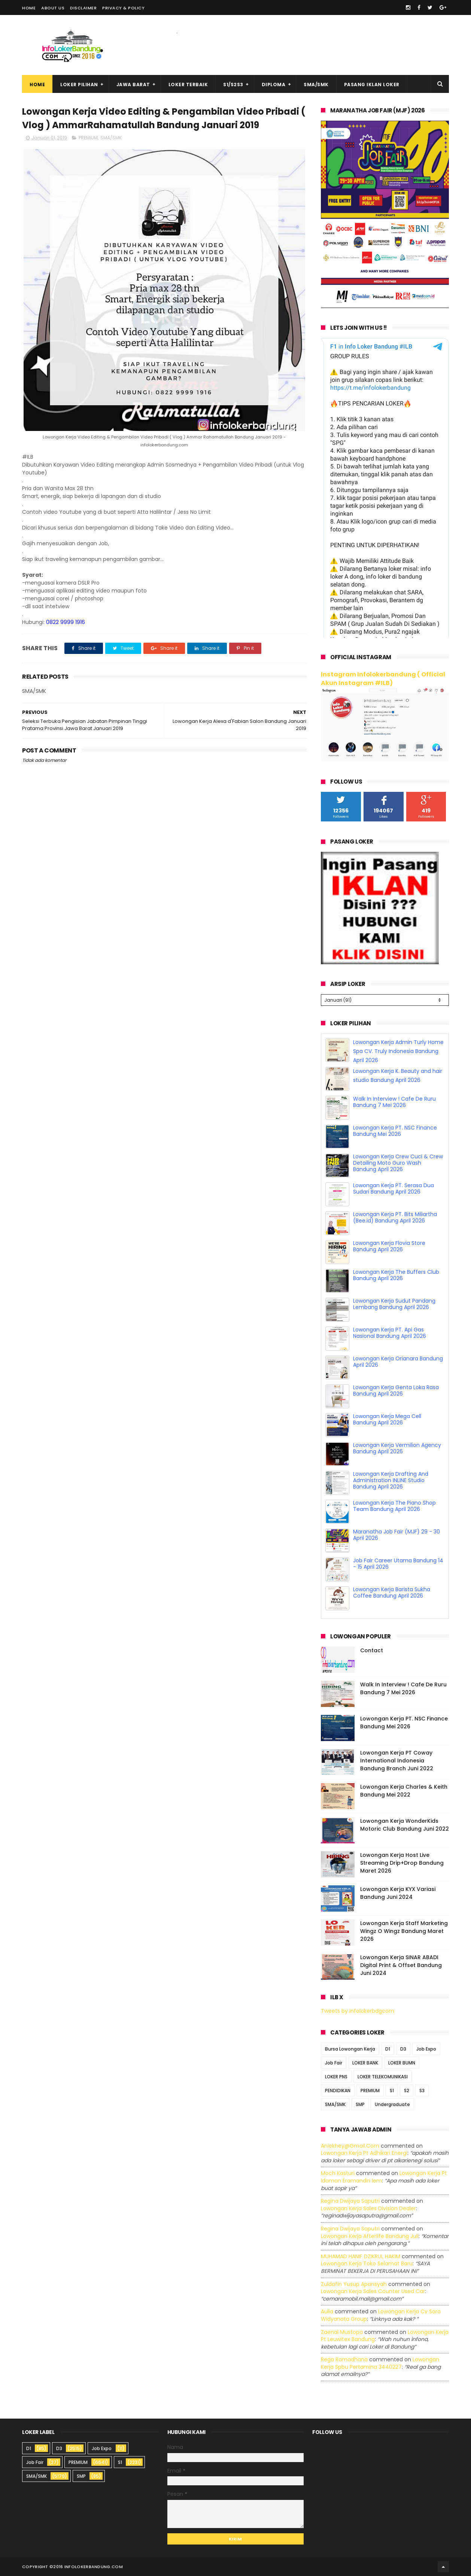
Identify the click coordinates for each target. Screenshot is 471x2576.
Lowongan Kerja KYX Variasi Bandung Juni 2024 (397, 1893)
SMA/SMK (316, 84)
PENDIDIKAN (337, 2090)
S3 (422, 2090)
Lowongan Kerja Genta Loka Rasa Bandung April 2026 (396, 1390)
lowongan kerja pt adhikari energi (364, 2153)
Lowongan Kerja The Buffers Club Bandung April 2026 (396, 1275)
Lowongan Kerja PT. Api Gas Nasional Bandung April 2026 (389, 1333)
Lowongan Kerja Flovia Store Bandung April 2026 (389, 1246)
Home (29, 8)
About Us (52, 8)
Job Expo (426, 2049)
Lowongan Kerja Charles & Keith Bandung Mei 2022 (403, 1790)
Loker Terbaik (188, 84)
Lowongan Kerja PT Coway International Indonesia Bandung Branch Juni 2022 (396, 1760)
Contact (371, 1650)
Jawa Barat (133, 84)
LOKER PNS (336, 2076)
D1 (387, 2049)
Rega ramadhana (344, 2359)
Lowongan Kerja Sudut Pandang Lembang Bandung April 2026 (394, 1304)
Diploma (274, 84)
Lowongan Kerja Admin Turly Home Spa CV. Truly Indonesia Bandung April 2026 (398, 1051)
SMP (360, 2104)
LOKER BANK (365, 2063)
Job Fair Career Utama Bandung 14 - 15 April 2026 (398, 1564)
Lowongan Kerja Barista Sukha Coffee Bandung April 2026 (391, 1592)
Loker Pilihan (79, 84)
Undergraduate (392, 2104)
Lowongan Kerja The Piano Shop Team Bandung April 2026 (394, 1506)
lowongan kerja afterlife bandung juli (370, 2236)
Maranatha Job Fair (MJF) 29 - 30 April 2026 (396, 1535)
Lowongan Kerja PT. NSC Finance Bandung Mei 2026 (395, 1131)
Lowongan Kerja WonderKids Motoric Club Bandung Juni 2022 (404, 1825)
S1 (392, 2090)
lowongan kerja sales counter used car (373, 2291)
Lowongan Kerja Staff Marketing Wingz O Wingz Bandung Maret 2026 (404, 1931)
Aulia (327, 2311)
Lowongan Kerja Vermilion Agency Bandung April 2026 (397, 1448)
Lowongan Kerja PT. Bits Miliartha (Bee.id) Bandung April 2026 (395, 1217)
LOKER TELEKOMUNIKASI (383, 2076)
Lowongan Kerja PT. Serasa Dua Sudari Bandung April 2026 (393, 1188)
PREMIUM (88, 138)
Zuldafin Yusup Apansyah (354, 2284)
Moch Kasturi (338, 2173)
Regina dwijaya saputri (350, 2201)
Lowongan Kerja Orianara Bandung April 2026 (398, 1362)
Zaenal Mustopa (342, 2332)
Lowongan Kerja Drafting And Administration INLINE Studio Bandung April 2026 (390, 1480)
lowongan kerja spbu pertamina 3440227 (380, 2363)
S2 (406, 2090)
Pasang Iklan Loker (371, 84)
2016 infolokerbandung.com (88, 2567)
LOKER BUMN (401, 2063)
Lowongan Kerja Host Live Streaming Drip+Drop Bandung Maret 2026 (402, 1862)
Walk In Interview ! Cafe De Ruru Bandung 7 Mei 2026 (394, 1102)
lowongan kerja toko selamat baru (367, 2263)
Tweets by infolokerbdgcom (357, 2011)
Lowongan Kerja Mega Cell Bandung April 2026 (387, 1419)
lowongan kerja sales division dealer (368, 2208)
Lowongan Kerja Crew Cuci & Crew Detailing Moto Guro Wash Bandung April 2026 (398, 1163)
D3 (403, 2049)
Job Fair (333, 2063)
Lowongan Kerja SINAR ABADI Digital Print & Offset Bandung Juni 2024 (401, 1965)
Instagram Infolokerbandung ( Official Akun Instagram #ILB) (383, 678)
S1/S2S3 (233, 84)
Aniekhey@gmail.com (350, 2146)
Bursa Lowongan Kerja (350, 2049)
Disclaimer (83, 8)
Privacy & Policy (123, 8)
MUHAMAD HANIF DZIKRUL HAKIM (360, 2256)
